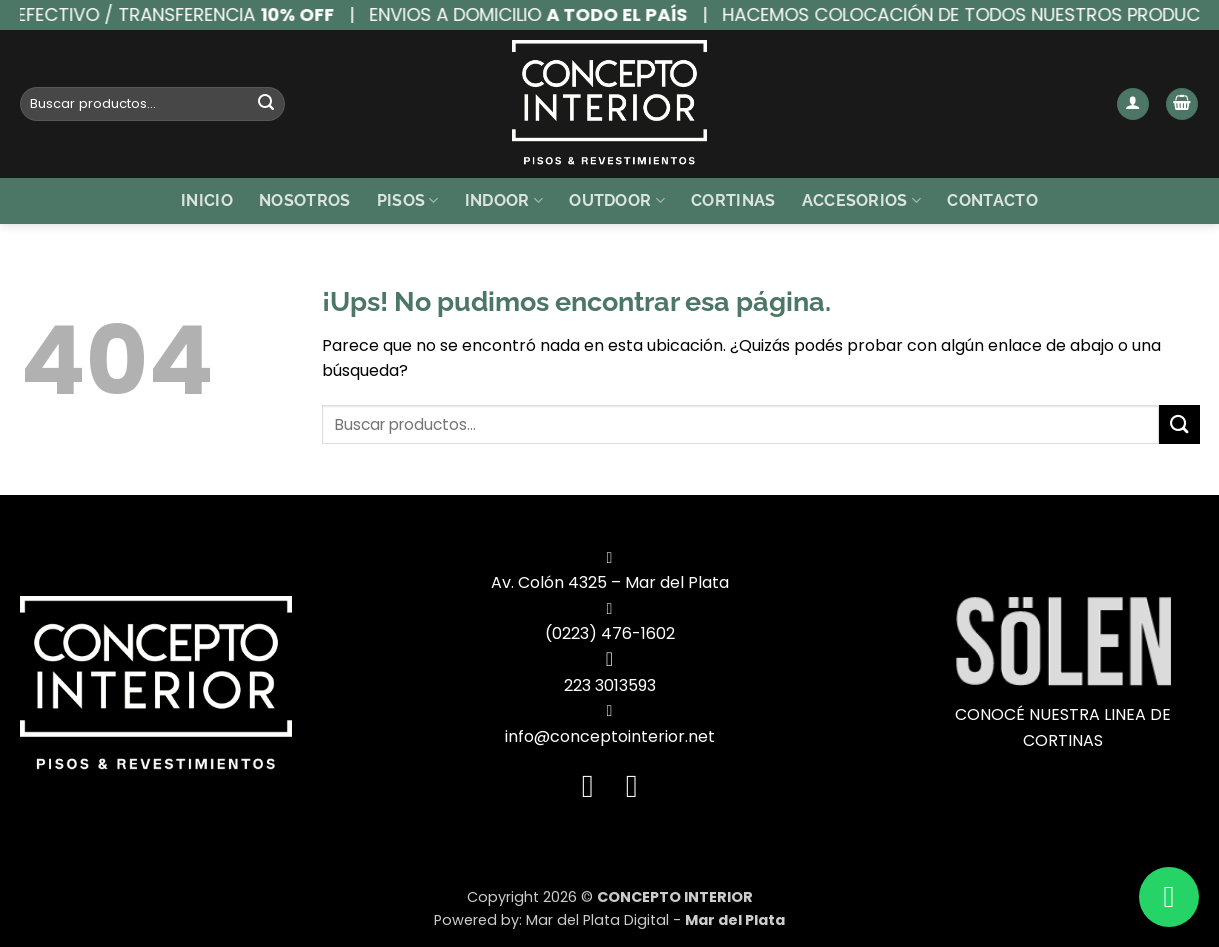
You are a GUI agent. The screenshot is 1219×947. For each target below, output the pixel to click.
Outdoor (617, 200)
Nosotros (305, 200)
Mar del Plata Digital (597, 920)
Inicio (207, 200)
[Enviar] (266, 104)
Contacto (992, 200)
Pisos (408, 200)
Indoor (504, 200)
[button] (1133, 104)
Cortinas (733, 200)
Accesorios (862, 200)
